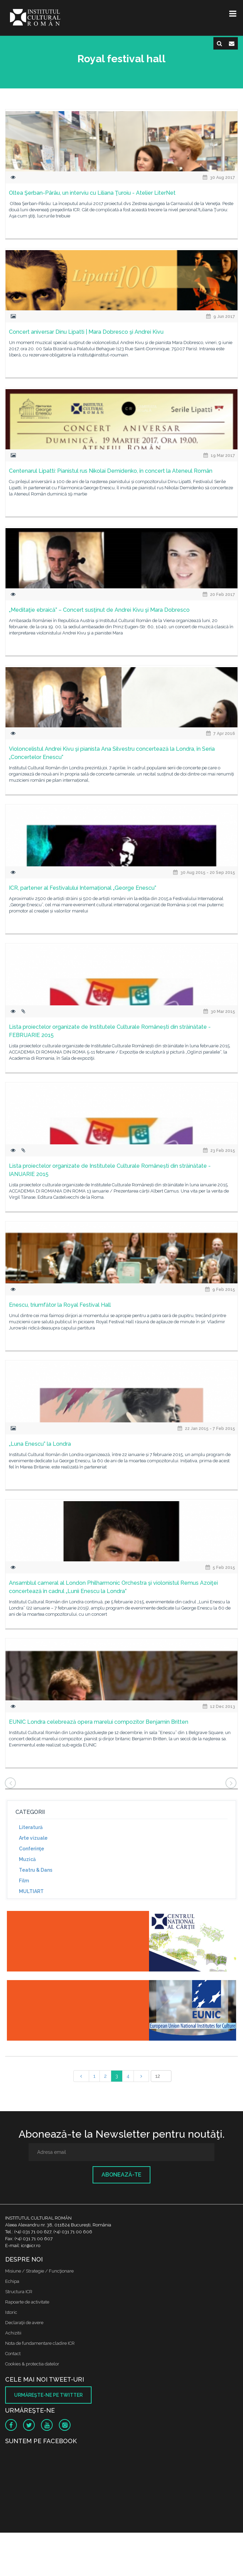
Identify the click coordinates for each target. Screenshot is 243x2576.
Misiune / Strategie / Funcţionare (39, 2271)
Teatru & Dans (35, 1870)
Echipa (12, 2281)
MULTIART (31, 1891)
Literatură (31, 1827)
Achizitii (13, 2332)
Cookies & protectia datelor (32, 2363)
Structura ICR (18, 2291)
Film (24, 1880)
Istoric (11, 2312)
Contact (13, 2353)
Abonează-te (121, 2174)
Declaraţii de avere (24, 2322)
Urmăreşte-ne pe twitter (48, 2395)
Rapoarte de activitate (27, 2302)
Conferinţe (31, 1848)
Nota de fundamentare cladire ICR (40, 2343)
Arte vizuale (33, 1838)
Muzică (27, 1859)
